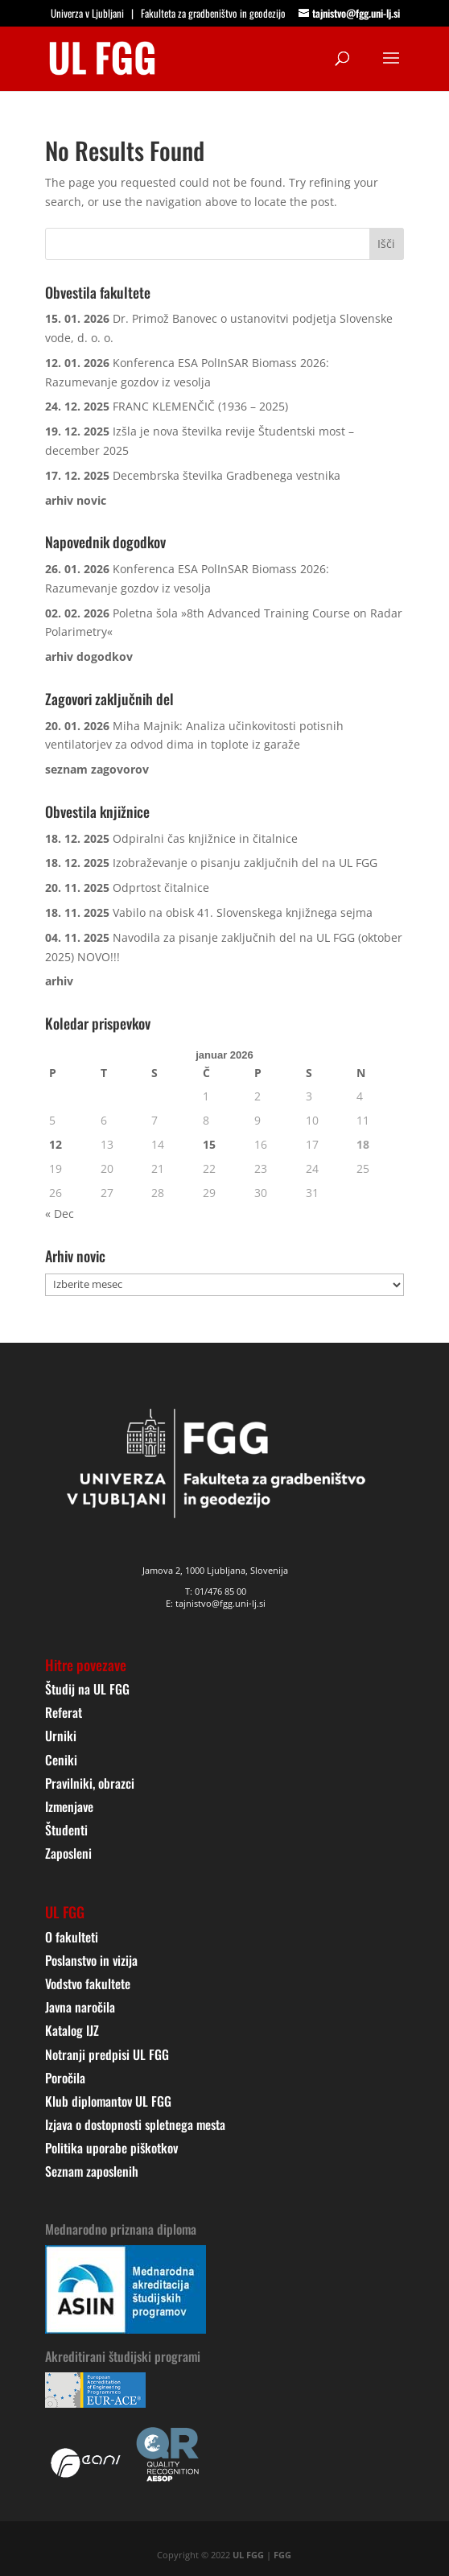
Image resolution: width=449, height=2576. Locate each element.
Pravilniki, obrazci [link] (89, 1783)
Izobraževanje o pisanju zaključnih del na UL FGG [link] (245, 862)
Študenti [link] (66, 1829)
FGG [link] (282, 2555)
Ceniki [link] (61, 1759)
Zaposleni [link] (68, 1853)
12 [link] (55, 1144)
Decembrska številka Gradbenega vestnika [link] (226, 475)
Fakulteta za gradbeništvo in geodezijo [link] (213, 13)
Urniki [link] (60, 1735)
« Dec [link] (59, 1213)
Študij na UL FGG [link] (87, 1689)
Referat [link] (63, 1712)
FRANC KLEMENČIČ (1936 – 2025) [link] (200, 406)
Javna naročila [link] (80, 2007)
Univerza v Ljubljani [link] (87, 13)
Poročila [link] (65, 2077)
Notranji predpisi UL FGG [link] (107, 2054)
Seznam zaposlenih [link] (91, 2171)
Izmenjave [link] (69, 1806)
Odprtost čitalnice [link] (161, 887)
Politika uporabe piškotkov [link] (111, 2147)
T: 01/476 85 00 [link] (215, 1591)
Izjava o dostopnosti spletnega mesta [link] (135, 2124)
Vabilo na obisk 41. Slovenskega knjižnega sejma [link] (243, 912)
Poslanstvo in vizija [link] (91, 1960)
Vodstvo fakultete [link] (87, 1983)
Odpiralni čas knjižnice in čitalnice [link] (205, 838)
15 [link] (209, 1144)
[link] (102, 56)
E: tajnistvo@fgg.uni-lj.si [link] (216, 1603)
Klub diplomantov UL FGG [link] (108, 2101)
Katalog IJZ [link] (72, 2030)
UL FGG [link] (248, 2555)
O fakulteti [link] (71, 1936)
